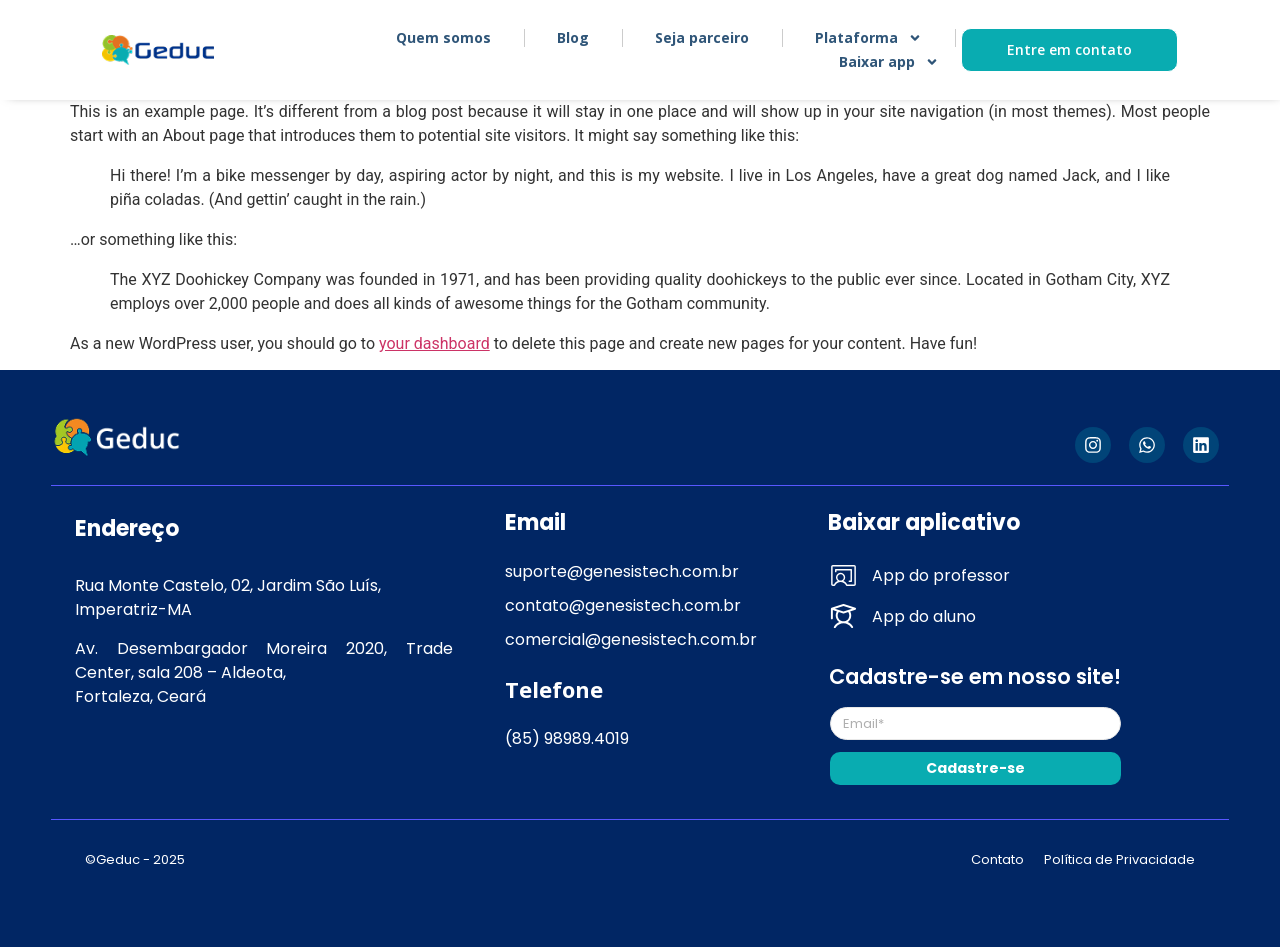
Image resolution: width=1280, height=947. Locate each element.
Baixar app (889, 62)
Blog (573, 37)
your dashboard (434, 343)
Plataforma (868, 38)
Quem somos (443, 37)
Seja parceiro (702, 37)
